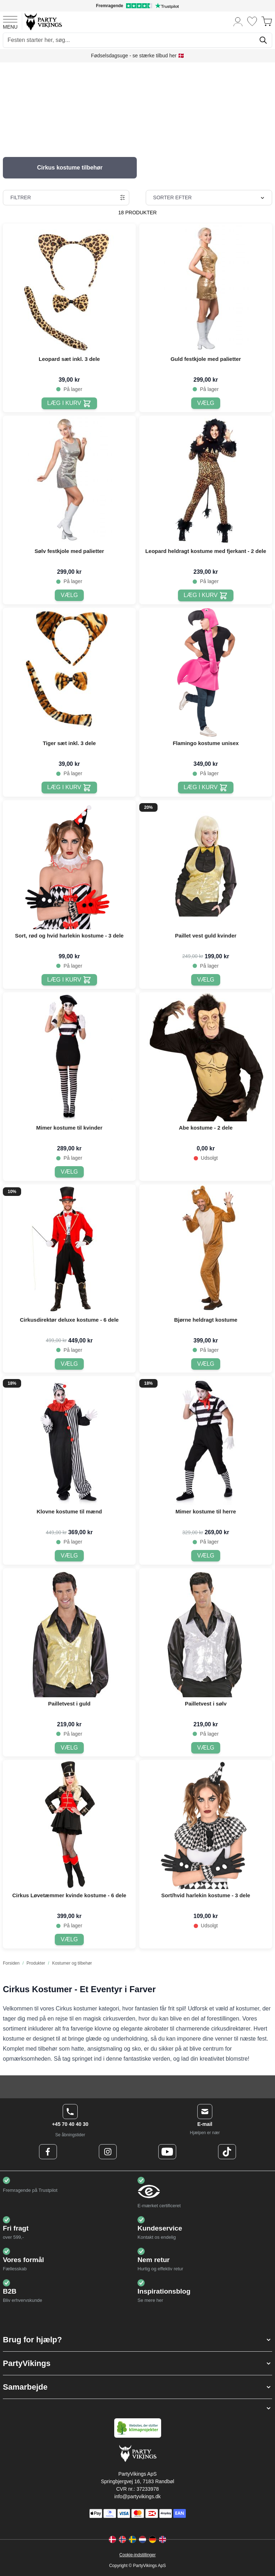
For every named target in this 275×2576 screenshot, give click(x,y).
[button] (137, 2339)
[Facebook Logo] (48, 2151)
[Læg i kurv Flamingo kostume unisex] (205, 787)
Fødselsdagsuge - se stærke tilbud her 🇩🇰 (137, 55)
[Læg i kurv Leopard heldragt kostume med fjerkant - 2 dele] (205, 595)
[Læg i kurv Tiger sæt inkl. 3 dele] (69, 787)
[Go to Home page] (42, 21)
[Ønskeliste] (252, 21)
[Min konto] (238, 21)
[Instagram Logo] (108, 2151)
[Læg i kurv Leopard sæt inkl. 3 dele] (69, 403)
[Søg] (263, 40)
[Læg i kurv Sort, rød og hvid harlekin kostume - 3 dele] (69, 980)
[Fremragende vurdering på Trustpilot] (137, 5)
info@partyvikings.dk (137, 2496)
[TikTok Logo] (227, 2151)
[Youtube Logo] (167, 2151)
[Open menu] (10, 21)
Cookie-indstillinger (137, 2554)
